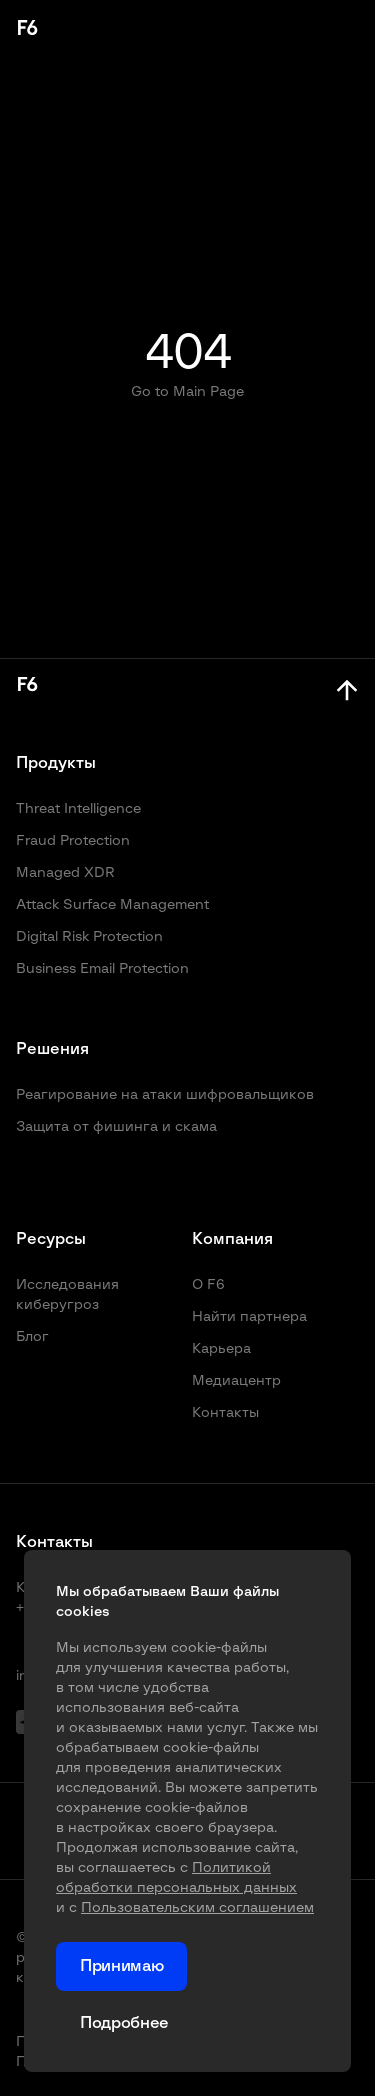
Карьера (221, 1349)
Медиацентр (236, 1381)
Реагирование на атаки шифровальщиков (165, 1095)
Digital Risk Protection (89, 937)
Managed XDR (65, 873)
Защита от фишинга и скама (116, 1127)
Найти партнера (249, 1317)
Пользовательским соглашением (197, 1908)
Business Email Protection (102, 969)
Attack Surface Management (112, 905)
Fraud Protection (73, 841)
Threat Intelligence (78, 809)
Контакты (225, 1413)
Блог (32, 1337)
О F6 (208, 1285)
